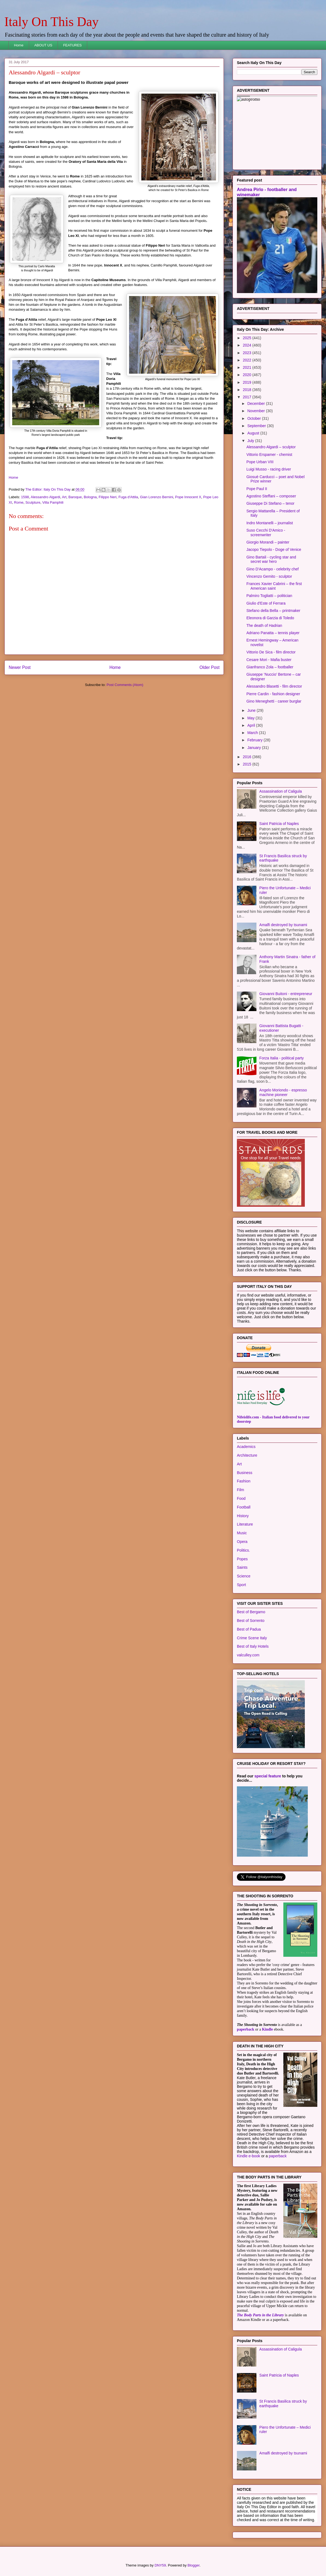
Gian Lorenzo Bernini (156, 497)
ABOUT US (43, 45)
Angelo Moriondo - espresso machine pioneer (283, 1092)
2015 (247, 764)
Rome (19, 502)
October (254, 418)
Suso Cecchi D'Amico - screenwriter (265, 532)
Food (241, 1498)
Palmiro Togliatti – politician (269, 595)
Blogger (193, 2565)
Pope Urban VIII (260, 462)
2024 (247, 345)
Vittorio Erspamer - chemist (269, 454)
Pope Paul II (256, 489)
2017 (247, 397)
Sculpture (32, 502)
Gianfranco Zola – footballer (269, 667)
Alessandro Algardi (45, 497)
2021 (247, 367)
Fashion (243, 1481)
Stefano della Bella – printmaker (273, 610)
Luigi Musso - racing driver (268, 469)
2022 (247, 360)
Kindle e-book (249, 2156)
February (255, 740)
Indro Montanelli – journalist (269, 523)
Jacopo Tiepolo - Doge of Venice (273, 549)
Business (244, 1472)
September (257, 426)
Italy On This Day (51, 21)
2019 (247, 382)
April (251, 725)
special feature (268, 1776)
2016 (247, 757)
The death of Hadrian (264, 625)
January (254, 747)
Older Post (209, 667)
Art (64, 497)
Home (19, 45)
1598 (25, 497)
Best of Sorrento (250, 1620)
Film (240, 1490)
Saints (242, 1567)
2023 (247, 353)
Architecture (247, 1455)
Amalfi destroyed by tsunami (283, 925)
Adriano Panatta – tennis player (272, 633)
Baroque (75, 497)
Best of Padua (249, 1629)
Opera (242, 1541)
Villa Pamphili (53, 502)
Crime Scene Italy (252, 1638)
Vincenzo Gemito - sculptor (269, 576)
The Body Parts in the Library (260, 2315)
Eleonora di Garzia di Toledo (270, 618)
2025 (247, 338)
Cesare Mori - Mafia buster (268, 660)
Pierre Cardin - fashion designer (273, 694)
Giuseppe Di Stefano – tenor (270, 503)
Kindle (267, 2029)
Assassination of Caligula (280, 791)
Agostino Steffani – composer (271, 496)
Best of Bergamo (251, 1612)
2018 (247, 389)
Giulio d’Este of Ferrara (266, 603)
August (253, 433)
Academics (246, 1446)
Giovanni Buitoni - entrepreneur (285, 994)
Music (242, 1533)
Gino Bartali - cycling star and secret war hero (271, 559)
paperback (245, 2029)
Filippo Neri (108, 497)
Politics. (243, 1550)
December (256, 403)
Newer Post (20, 667)
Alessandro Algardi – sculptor (271, 447)
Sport (241, 1585)
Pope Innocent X (188, 497)
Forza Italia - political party (281, 1058)
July (251, 441)
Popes (242, 1559)
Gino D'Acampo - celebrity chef (272, 569)
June (251, 710)
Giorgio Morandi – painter (267, 542)
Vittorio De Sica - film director (271, 652)
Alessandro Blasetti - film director (274, 686)
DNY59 (160, 2565)
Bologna (90, 497)
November (256, 411)
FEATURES (72, 45)
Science (243, 1576)
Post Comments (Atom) (124, 685)
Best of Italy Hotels (253, 1646)
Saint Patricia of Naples (279, 823)
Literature (245, 1524)
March (253, 732)
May (251, 718)
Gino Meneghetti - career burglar (273, 701)
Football (243, 1507)
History (243, 1516)
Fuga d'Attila (128, 497)
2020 (247, 375)
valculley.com (248, 1655)
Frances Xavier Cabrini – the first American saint (274, 586)
